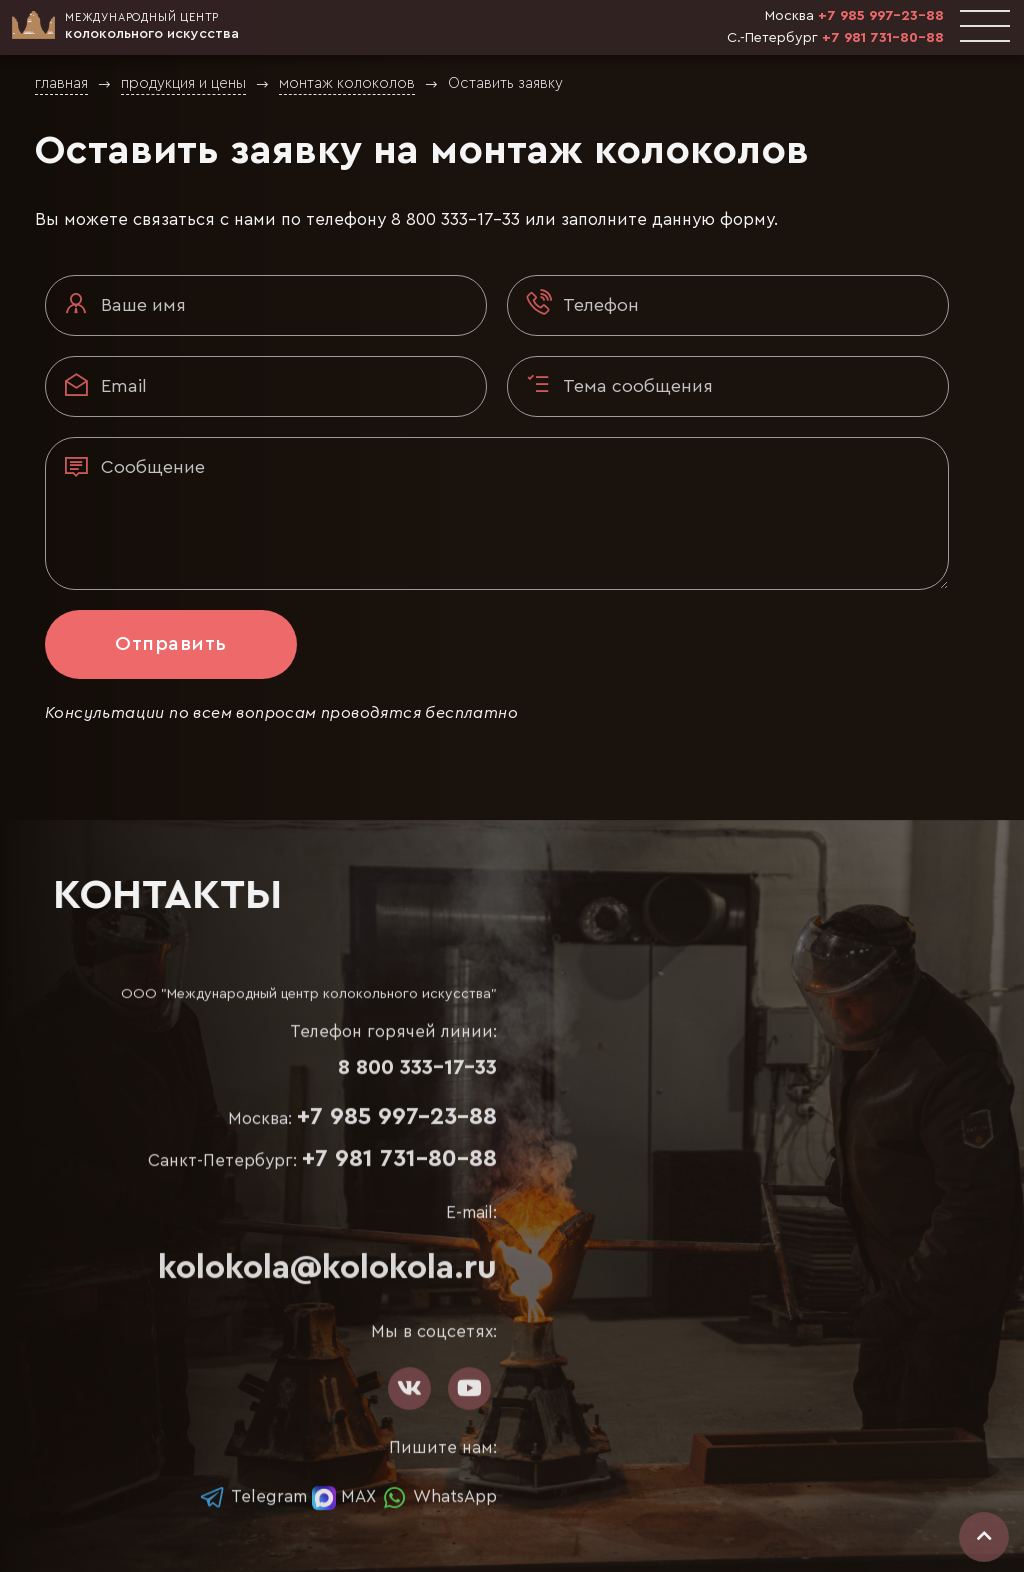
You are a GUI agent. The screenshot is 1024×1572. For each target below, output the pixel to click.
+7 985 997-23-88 (881, 16)
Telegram (253, 1496)
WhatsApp (439, 1496)
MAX (344, 1496)
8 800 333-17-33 (455, 219)
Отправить (171, 644)
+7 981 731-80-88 (883, 38)
